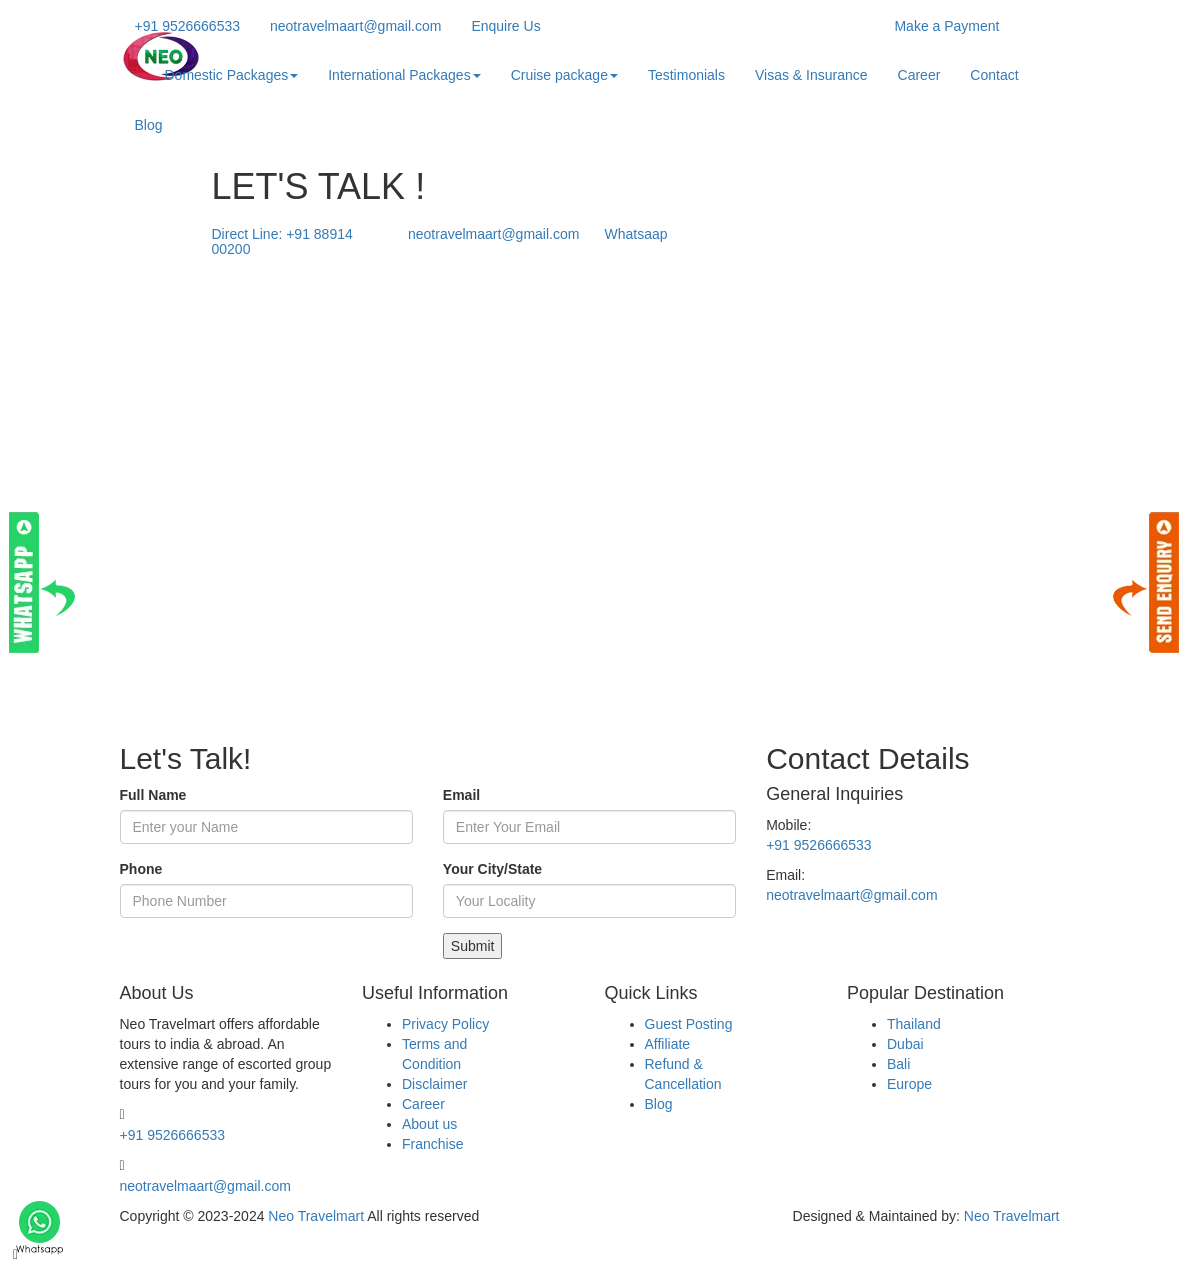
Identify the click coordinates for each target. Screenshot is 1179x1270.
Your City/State (492, 869)
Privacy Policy (445, 1024)
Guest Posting (689, 1024)
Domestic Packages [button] (232, 75)
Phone (141, 869)
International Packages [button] (404, 75)
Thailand (914, 1024)
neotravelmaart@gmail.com (851, 895)
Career (919, 75)
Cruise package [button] (564, 75)
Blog (149, 125)
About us (429, 1124)
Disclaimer (434, 1084)
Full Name (153, 795)
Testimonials (686, 75)
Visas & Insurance (811, 75)
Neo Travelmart (316, 1216)
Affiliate (668, 1044)
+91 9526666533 (819, 845)
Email (461, 795)
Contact (994, 75)
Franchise (432, 1144)
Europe (909, 1084)
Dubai (905, 1044)
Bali (898, 1064)
